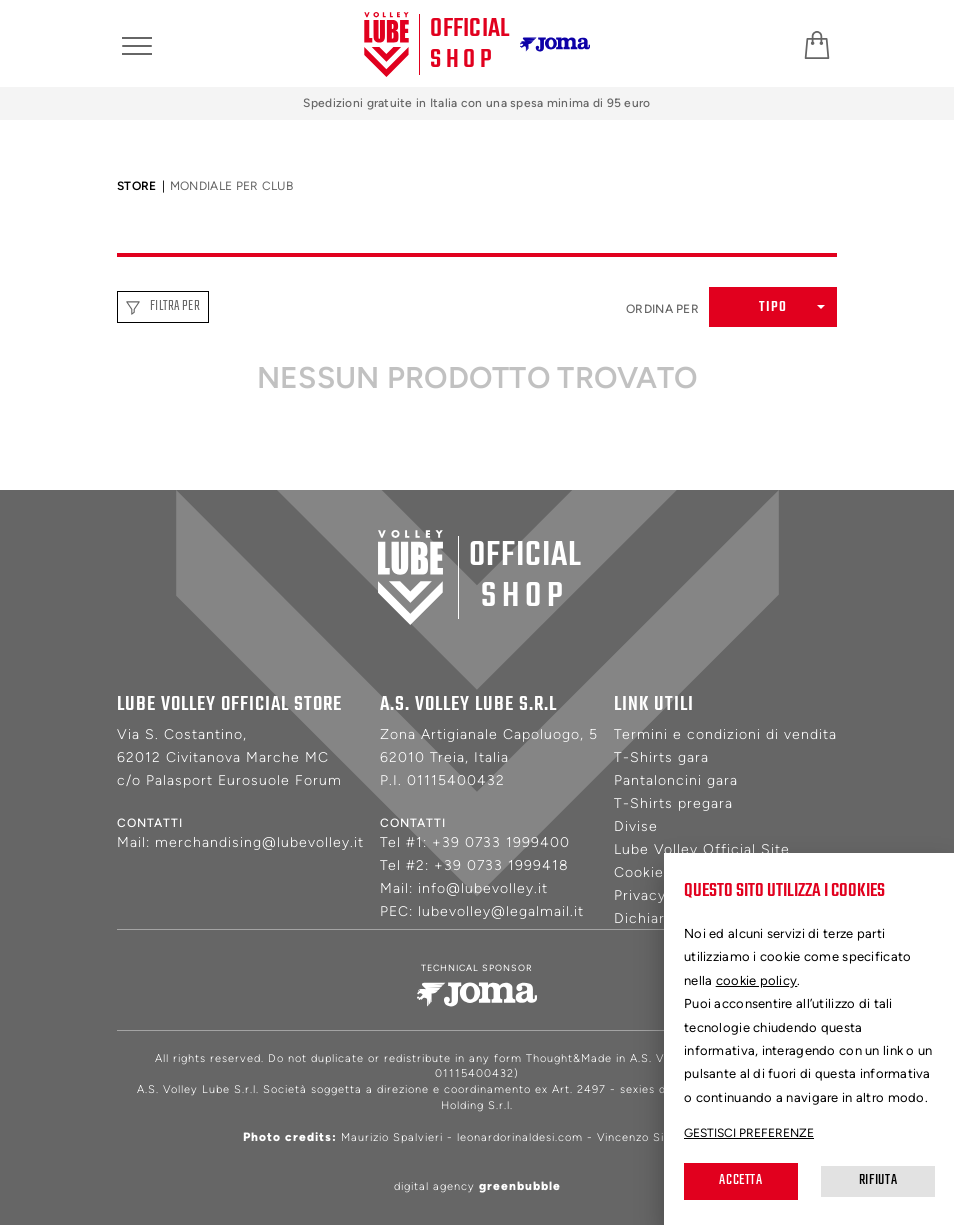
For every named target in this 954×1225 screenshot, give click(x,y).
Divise (636, 826)
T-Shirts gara (661, 757)
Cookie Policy (663, 872)
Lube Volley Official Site (702, 849)
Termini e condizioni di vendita (725, 734)
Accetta (740, 1180)
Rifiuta (878, 1180)
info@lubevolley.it (483, 888)
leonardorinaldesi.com (520, 1137)
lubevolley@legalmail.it (501, 911)
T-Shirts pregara (673, 803)
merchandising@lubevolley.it (259, 842)
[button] (773, 307)
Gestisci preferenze (749, 1133)
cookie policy (757, 980)
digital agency (477, 1186)
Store (137, 186)
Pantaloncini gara (676, 780)
